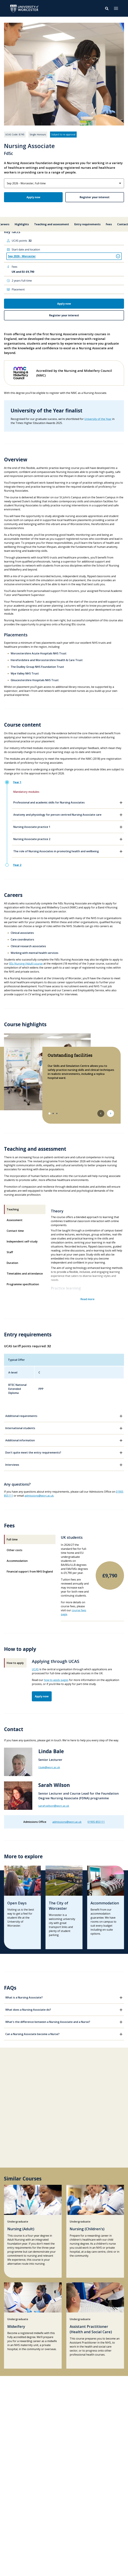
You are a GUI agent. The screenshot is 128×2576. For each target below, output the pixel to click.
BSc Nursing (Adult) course (26, 963)
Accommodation (104, 1903)
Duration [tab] (12, 1263)
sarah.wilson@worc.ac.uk (53, 1806)
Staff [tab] (10, 1252)
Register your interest (95, 197)
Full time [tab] (12, 1539)
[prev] (100, 1113)
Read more (87, 1299)
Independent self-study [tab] (22, 1241)
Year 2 (17, 865)
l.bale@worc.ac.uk (49, 1767)
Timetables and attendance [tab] (25, 1273)
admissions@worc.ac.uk (39, 1495)
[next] (110, 1113)
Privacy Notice (37, 2570)
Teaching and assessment (101, 216)
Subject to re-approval (63, 134)
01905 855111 (96, 1822)
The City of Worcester (58, 1906)
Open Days (16, 1903)
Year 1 (17, 782)
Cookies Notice (13, 2570)
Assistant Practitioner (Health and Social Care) (91, 2329)
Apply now (33, 197)
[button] (116, 8)
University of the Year (98, 419)
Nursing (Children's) (87, 2228)
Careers (53, 216)
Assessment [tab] (14, 1220)
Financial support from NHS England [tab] (30, 1571)
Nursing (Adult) (20, 2228)
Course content (32, 216)
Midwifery (16, 2326)
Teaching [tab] (13, 1209)
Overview (10, 216)
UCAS (35, 1669)
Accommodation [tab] (17, 1561)
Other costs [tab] (14, 1550)
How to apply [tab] (15, 1663)
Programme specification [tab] (23, 1284)
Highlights (71, 216)
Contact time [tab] (15, 1231)
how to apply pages (56, 1680)
